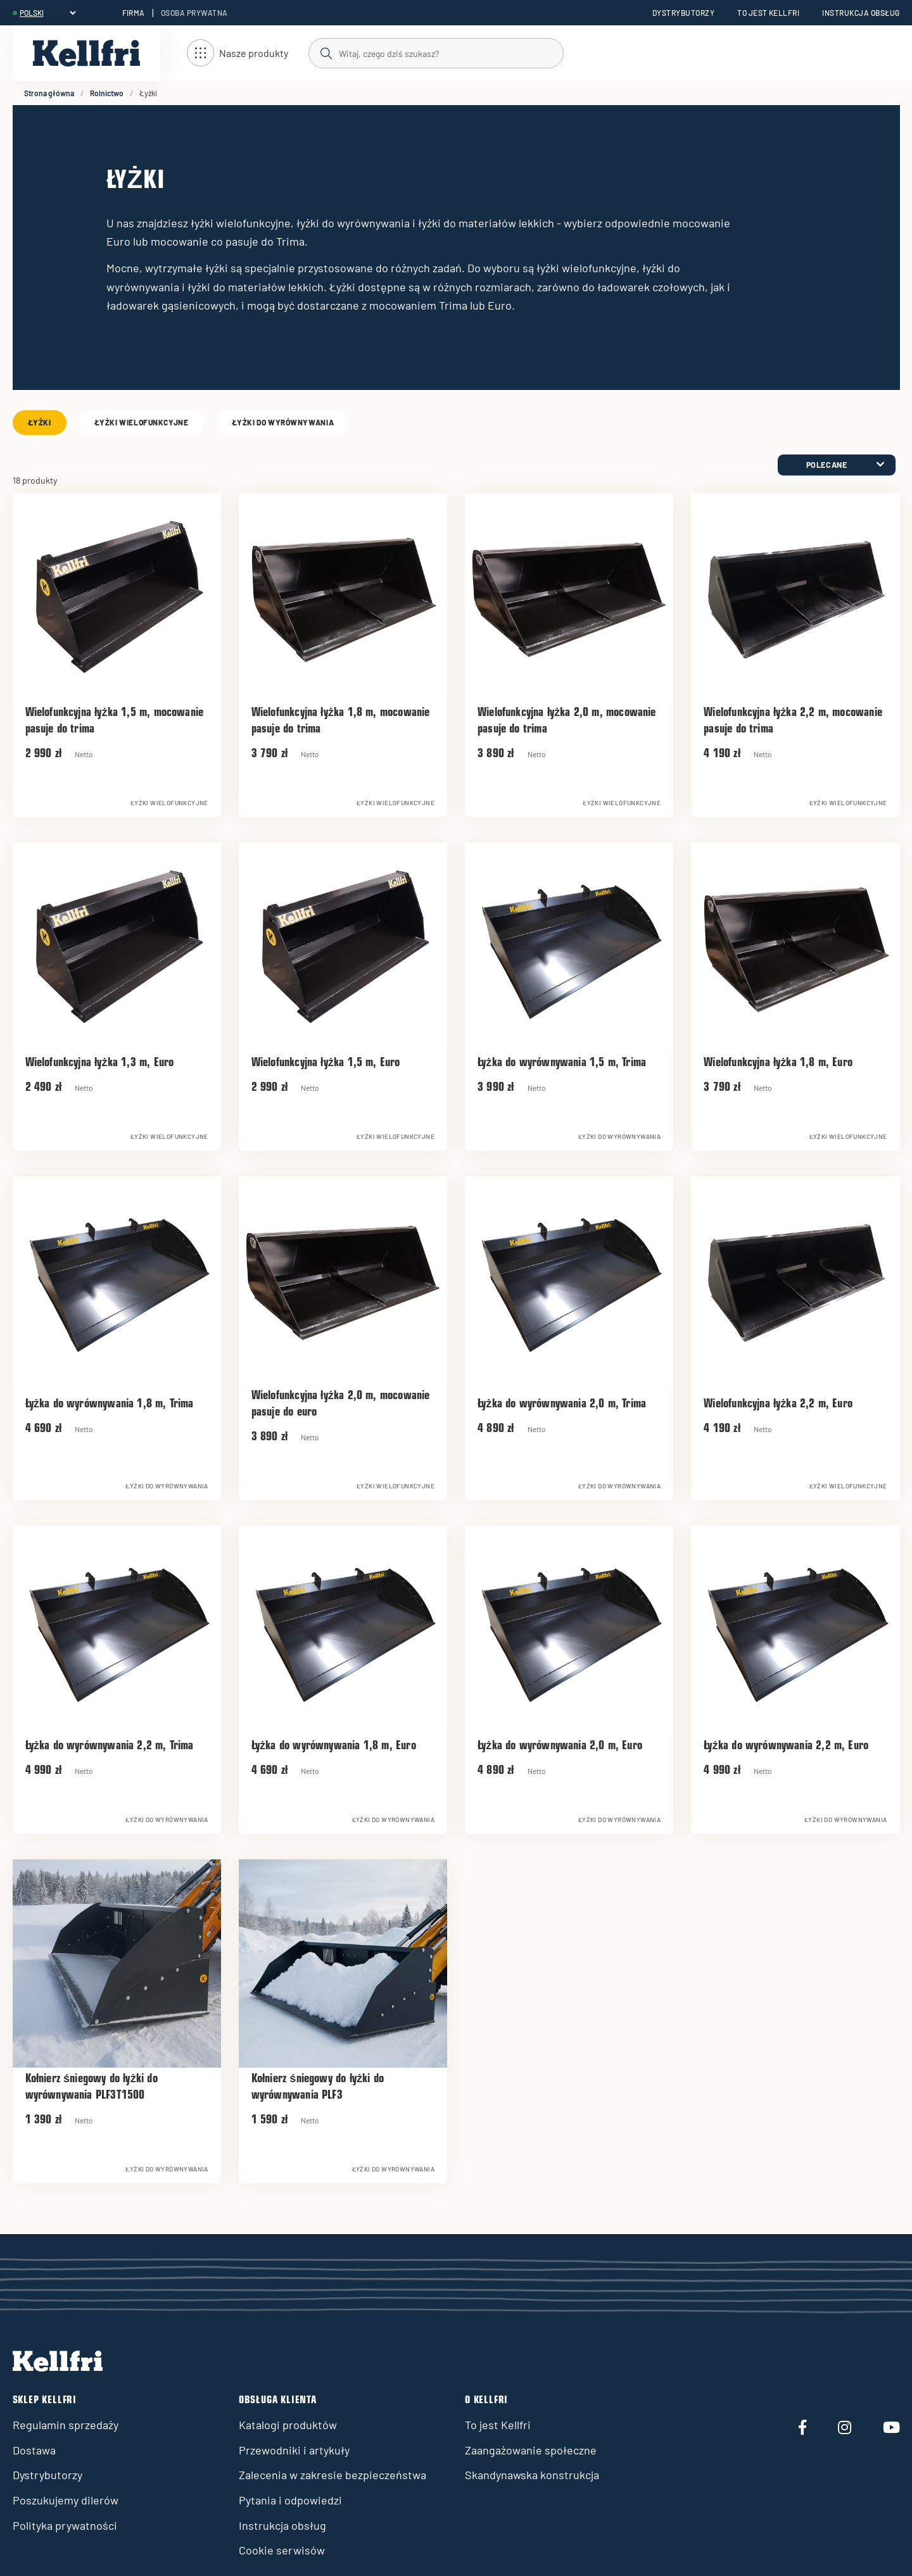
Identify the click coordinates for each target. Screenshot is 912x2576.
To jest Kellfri (768, 12)
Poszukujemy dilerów (65, 2500)
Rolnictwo (107, 93)
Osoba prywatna (194, 12)
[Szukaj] (435, 52)
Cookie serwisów (282, 2550)
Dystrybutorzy (683, 12)
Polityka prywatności (65, 2525)
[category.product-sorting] (836, 465)
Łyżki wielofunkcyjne (141, 422)
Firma (133, 12)
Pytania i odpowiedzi (290, 2500)
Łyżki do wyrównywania (283, 422)
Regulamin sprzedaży (65, 2425)
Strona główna (49, 93)
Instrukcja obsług (860, 12)
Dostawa (34, 2450)
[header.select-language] (47, 12)
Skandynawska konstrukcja (532, 2475)
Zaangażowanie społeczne (531, 2450)
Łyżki (39, 422)
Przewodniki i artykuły (294, 2450)
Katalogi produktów (288, 2425)
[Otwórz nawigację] (237, 53)
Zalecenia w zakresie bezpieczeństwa (332, 2475)
